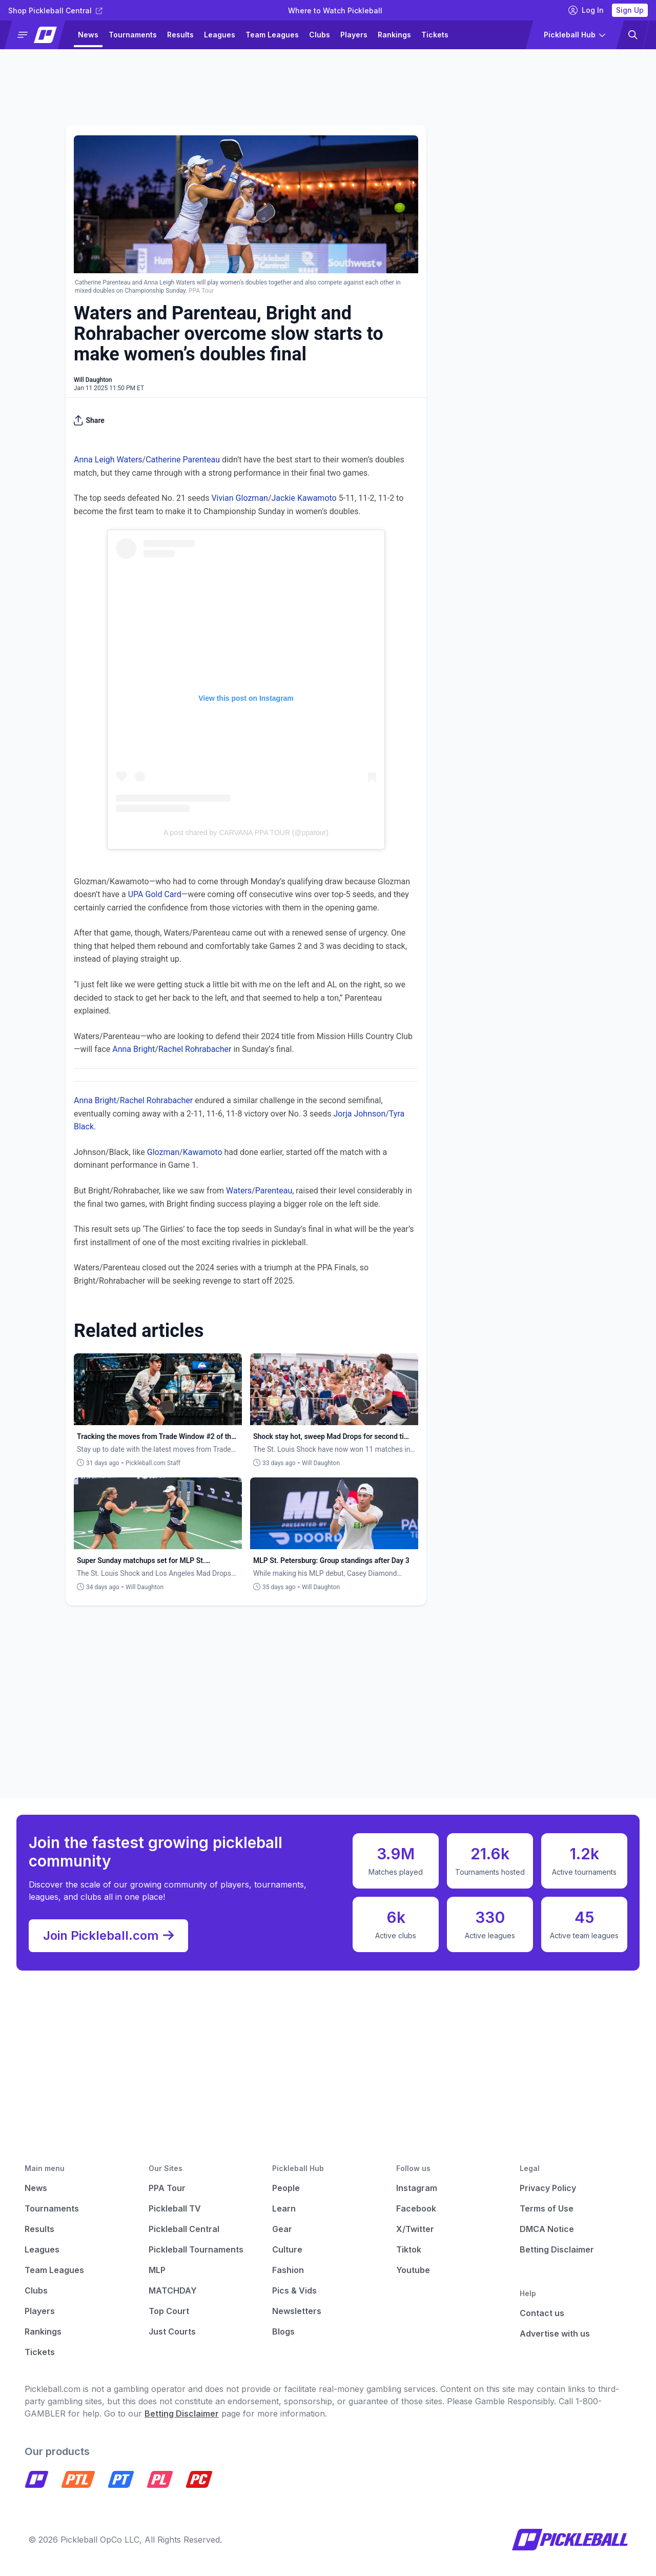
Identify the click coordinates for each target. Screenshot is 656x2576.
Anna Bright (133, 1049)
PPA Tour (167, 2188)
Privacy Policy (548, 2188)
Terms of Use (546, 2208)
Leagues (219, 34)
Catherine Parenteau (183, 459)
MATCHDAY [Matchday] (173, 2290)
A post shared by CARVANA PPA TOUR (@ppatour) (246, 832)
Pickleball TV (175, 2208)
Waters (239, 1190)
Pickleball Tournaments (196, 2249)
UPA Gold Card (154, 894)
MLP (157, 2270)
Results (180, 34)
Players (353, 34)
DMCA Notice (547, 2229)
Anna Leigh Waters (108, 459)
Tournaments (133, 34)
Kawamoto (202, 1152)
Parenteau (274, 1190)
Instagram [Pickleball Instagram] (416, 2188)
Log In (586, 10)
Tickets (434, 34)
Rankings (394, 34)
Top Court (169, 2311)
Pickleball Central (184, 2229)
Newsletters (296, 2311)
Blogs (283, 2331)
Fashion (288, 2270)
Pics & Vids (294, 2290)
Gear (282, 2229)
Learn (284, 2208)
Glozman (163, 1152)
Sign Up (630, 10)
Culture (287, 2249)
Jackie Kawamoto (304, 498)
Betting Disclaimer (557, 2249)
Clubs (319, 34)
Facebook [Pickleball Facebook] (416, 2208)
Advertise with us (555, 2333)
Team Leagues (272, 34)
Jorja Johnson (360, 1114)
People (286, 2188)
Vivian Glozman (239, 498)
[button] (39, 35)
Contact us (542, 2313)
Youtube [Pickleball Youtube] (413, 2270)
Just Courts (172, 2331)
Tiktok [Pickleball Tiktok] (408, 2249)
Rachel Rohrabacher (194, 1049)
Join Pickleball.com (108, 1936)
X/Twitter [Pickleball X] (415, 2229)
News (88, 34)
